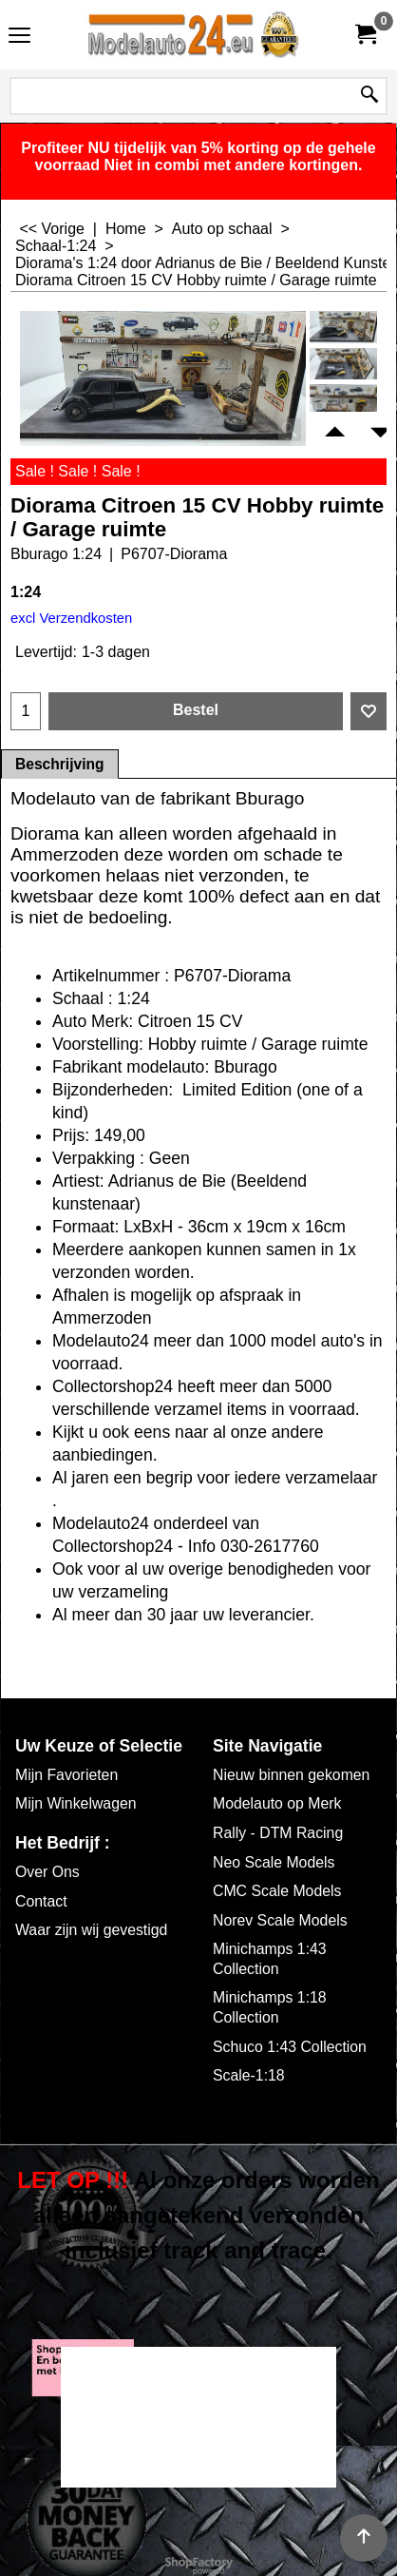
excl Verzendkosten (71, 618)
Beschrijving (59, 764)
